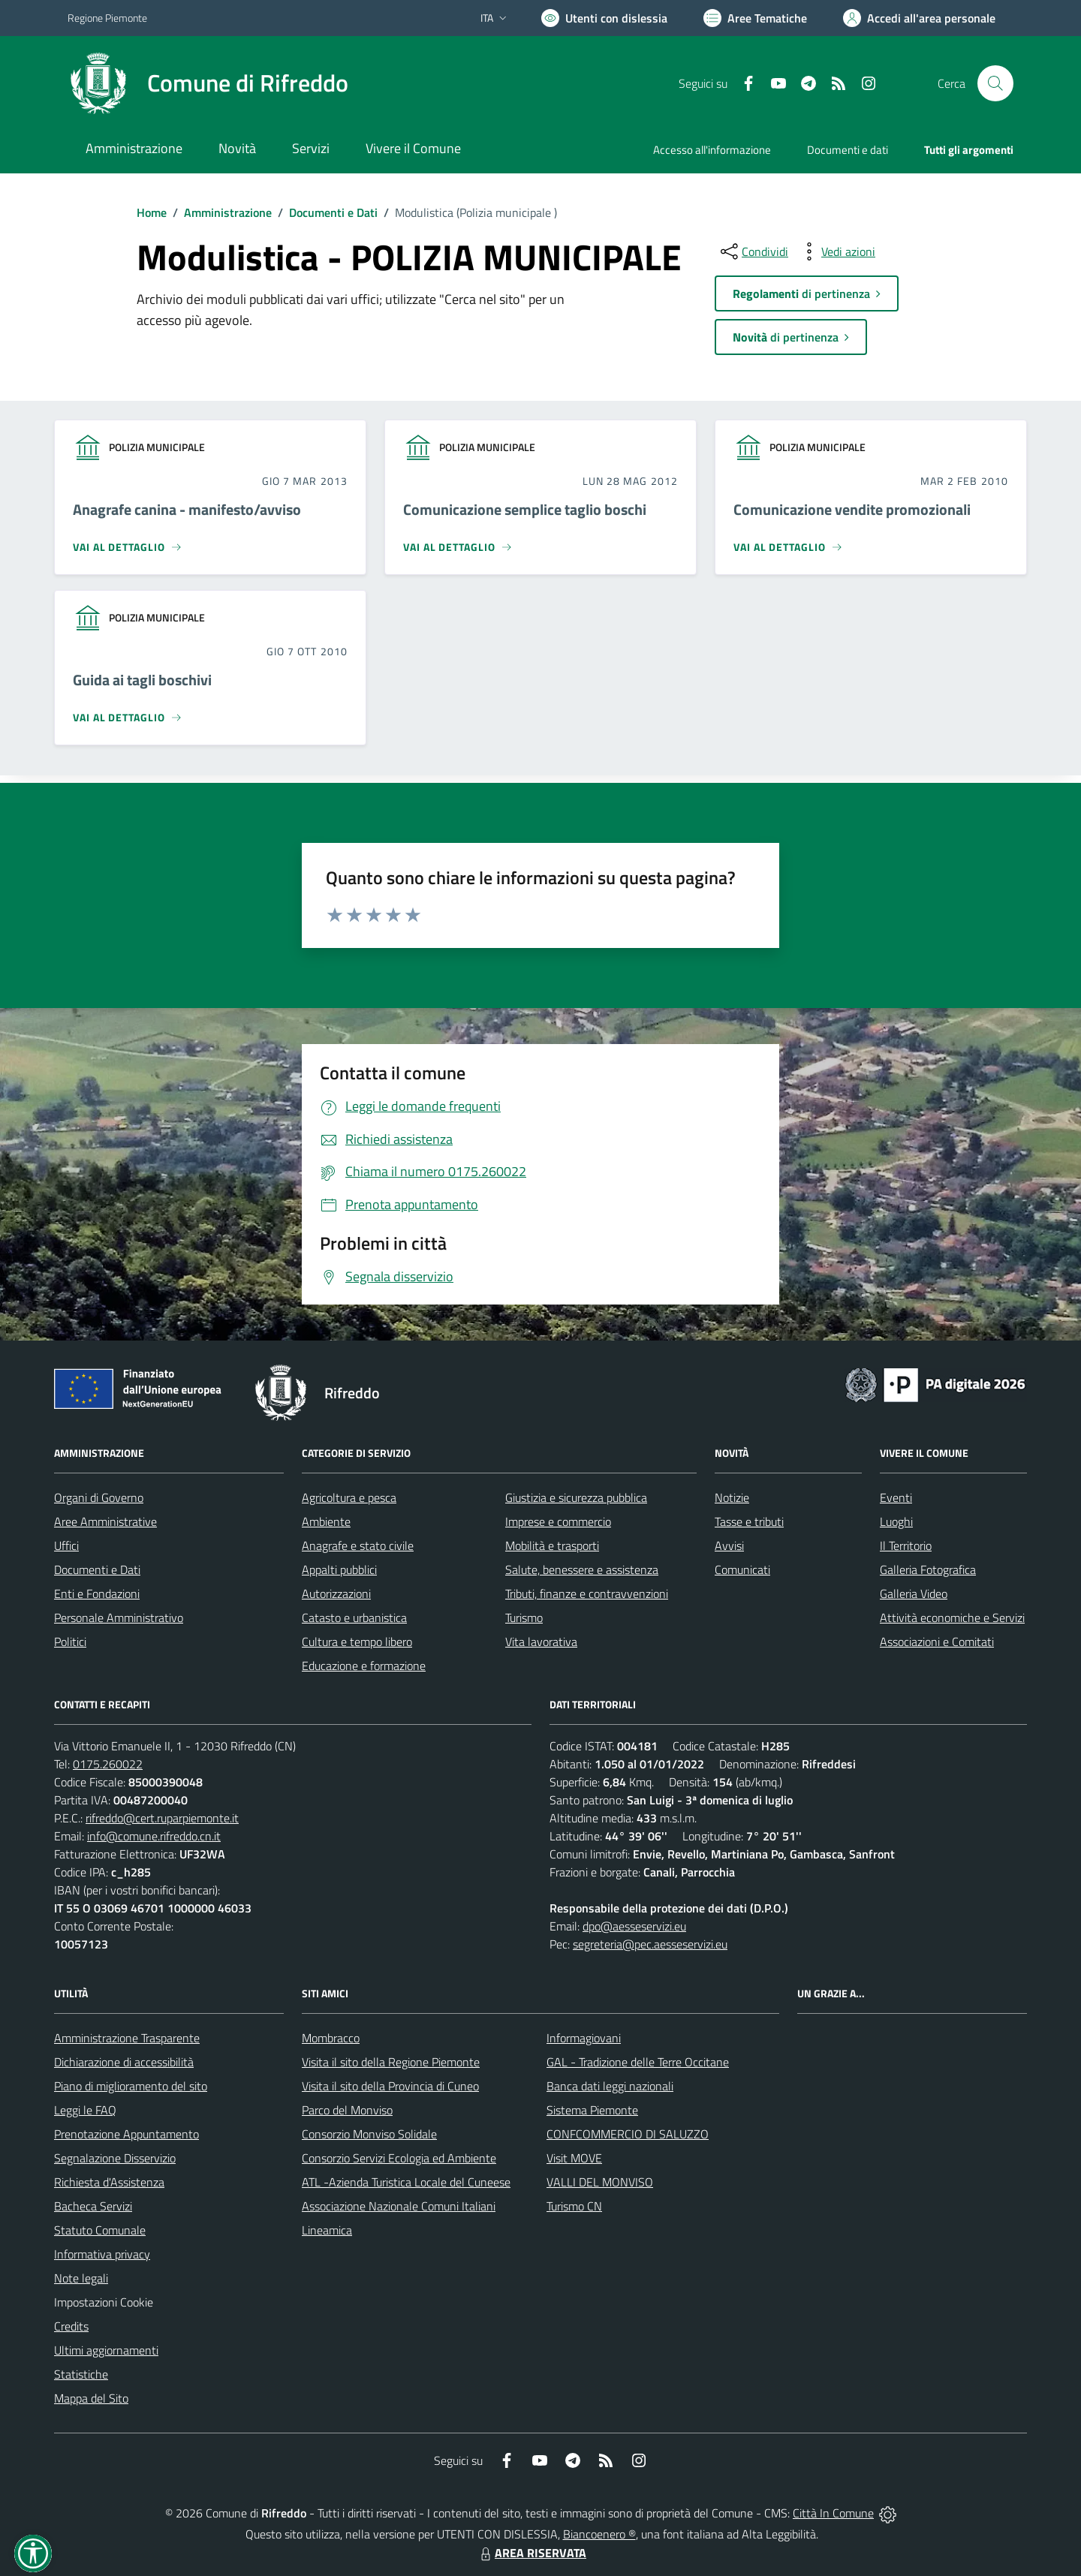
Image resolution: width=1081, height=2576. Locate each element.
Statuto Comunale (100, 2230)
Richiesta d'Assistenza (109, 2182)
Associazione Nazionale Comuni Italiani (398, 2206)
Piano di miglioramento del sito (130, 2086)
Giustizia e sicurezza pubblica (576, 1497)
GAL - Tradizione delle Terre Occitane (638, 2062)
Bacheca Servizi (93, 2206)
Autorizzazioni (336, 1593)
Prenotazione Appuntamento (126, 2134)
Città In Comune (833, 2513)
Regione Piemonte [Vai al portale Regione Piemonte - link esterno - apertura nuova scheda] (107, 18)
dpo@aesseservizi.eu (634, 1926)
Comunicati (742, 1569)
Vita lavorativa (541, 1642)
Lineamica (327, 2230)
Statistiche (81, 2374)
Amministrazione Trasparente (127, 2038)
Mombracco (331, 2038)
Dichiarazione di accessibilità (124, 2062)
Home (152, 212)
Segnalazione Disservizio (115, 2158)
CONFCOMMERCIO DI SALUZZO (628, 2134)
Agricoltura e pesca (349, 1497)
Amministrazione (228, 212)
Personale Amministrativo (118, 1617)
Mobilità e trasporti (552, 1545)
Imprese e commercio (558, 1521)
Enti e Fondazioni (97, 1593)
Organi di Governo (98, 1497)
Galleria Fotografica (928, 1569)
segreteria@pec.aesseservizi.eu (650, 1944)
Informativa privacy (102, 2254)
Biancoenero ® (599, 2534)
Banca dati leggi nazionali (610, 2086)
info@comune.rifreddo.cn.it (154, 1836)
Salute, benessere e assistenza (581, 1569)
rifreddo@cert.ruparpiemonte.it (162, 1818)
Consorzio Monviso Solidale (369, 2134)
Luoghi (896, 1521)
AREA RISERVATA (531, 2553)
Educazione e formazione (364, 1666)
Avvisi (729, 1545)
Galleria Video (913, 1593)
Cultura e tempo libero (357, 1642)
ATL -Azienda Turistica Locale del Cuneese (406, 2182)
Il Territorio (906, 1545)
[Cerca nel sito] (995, 83)
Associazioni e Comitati (937, 1642)
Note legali (81, 2278)
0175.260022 (108, 1764)
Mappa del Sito (91, 2398)
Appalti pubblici (339, 1569)
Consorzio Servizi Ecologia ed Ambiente (399, 2158)
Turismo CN (574, 2206)
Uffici (66, 1545)
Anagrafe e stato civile (358, 1545)
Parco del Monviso (347, 2110)
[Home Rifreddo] (208, 83)
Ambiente (326, 1521)
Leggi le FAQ (85, 2110)
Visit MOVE (574, 2158)
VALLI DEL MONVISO (600, 2182)
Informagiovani (584, 2038)
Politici (70, 1642)
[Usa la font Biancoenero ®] (604, 18)
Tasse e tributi (749, 1521)
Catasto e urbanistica (354, 1617)
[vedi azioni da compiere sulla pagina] (836, 251)
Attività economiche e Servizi (952, 1617)
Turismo (524, 1617)
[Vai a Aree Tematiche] (755, 18)
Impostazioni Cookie (103, 2302)
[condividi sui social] (753, 251)
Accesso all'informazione (712, 149)
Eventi (896, 1497)
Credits (71, 2326)
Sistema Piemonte (592, 2110)
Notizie (732, 1497)
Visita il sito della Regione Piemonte (391, 2062)
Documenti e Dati (333, 212)
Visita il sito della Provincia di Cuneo (390, 2086)
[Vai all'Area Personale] (919, 18)
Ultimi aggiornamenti (106, 2350)
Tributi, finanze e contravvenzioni (586, 1593)
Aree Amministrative (105, 1521)
